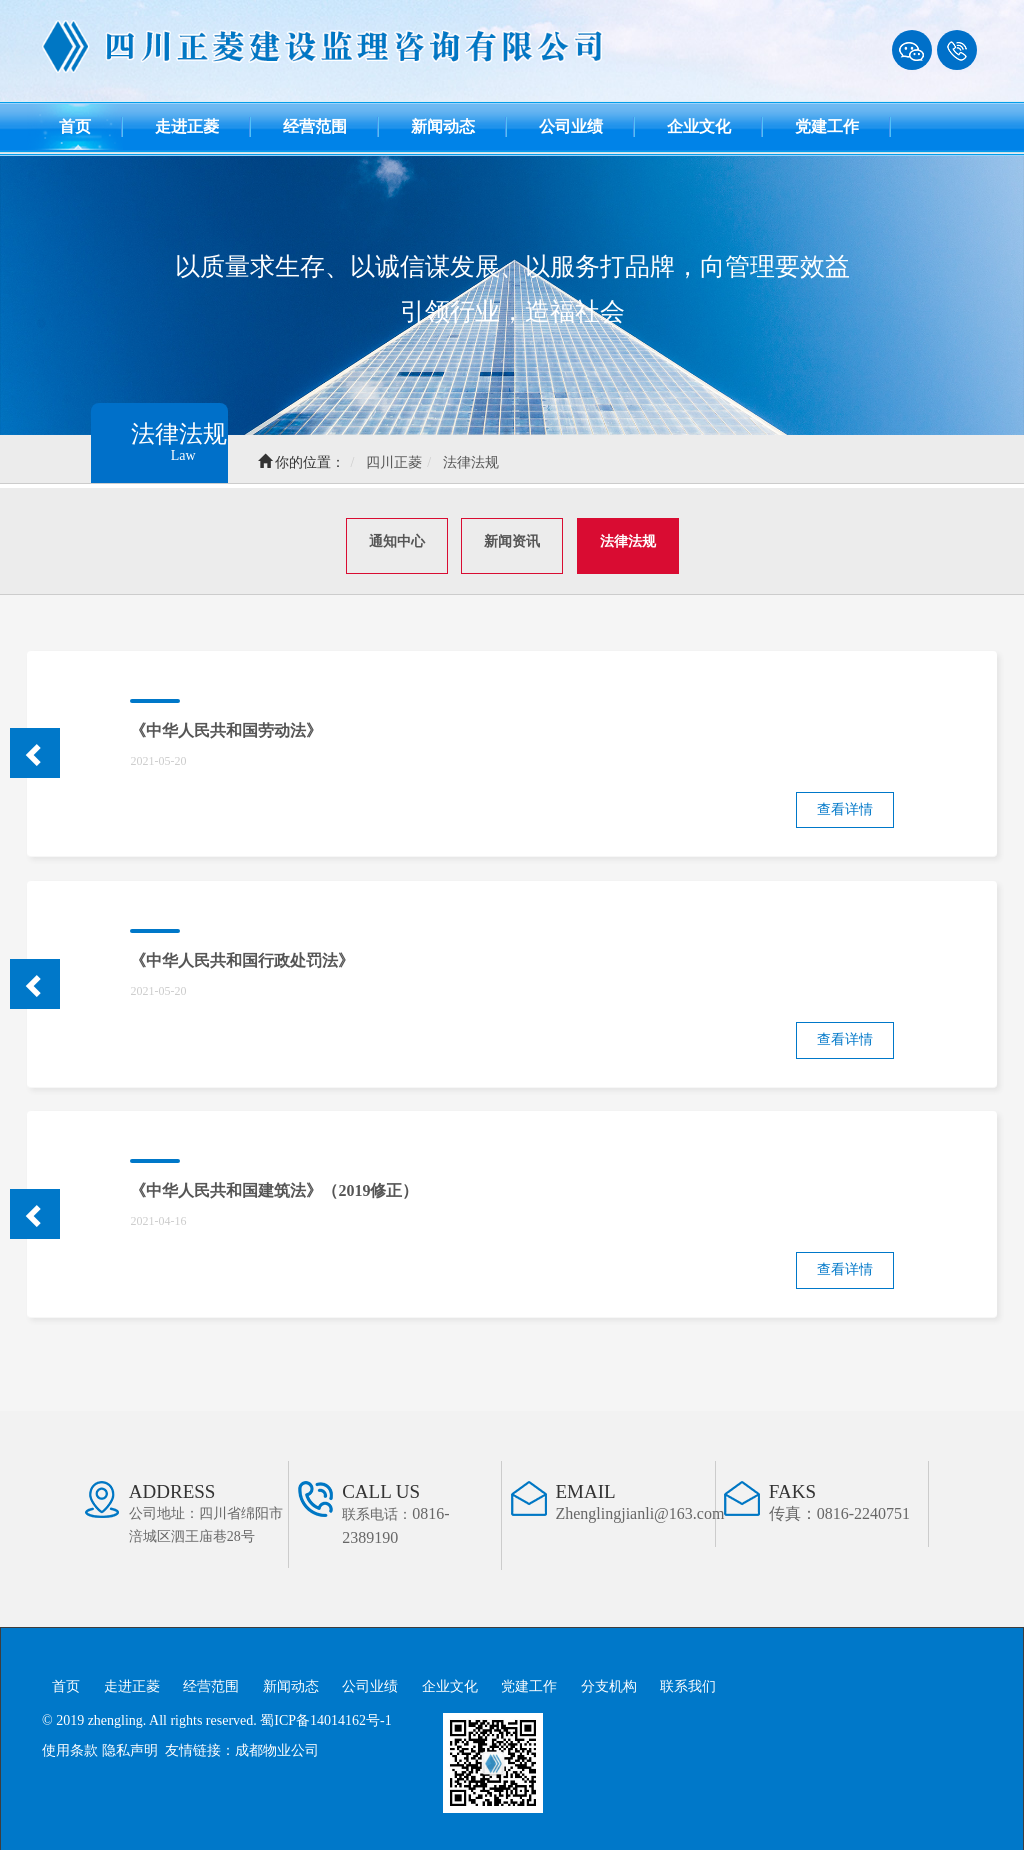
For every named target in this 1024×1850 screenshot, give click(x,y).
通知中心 (397, 537)
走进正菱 (132, 1682)
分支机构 (609, 1682)
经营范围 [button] (315, 126)
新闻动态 (291, 1682)
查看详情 (845, 804)
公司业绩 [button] (571, 126)
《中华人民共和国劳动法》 (226, 725)
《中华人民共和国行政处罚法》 (242, 956)
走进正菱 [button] (187, 126)
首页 (91, 122)
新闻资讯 (512, 537)
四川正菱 (404, 462)
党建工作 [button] (827, 126)
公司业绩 (370, 1682)
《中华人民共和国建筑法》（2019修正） (274, 1186)
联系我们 (688, 1682)
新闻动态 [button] (443, 126)
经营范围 (211, 1682)
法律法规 (481, 462)
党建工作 (529, 1682)
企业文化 (450, 1682)
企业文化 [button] (699, 126)
